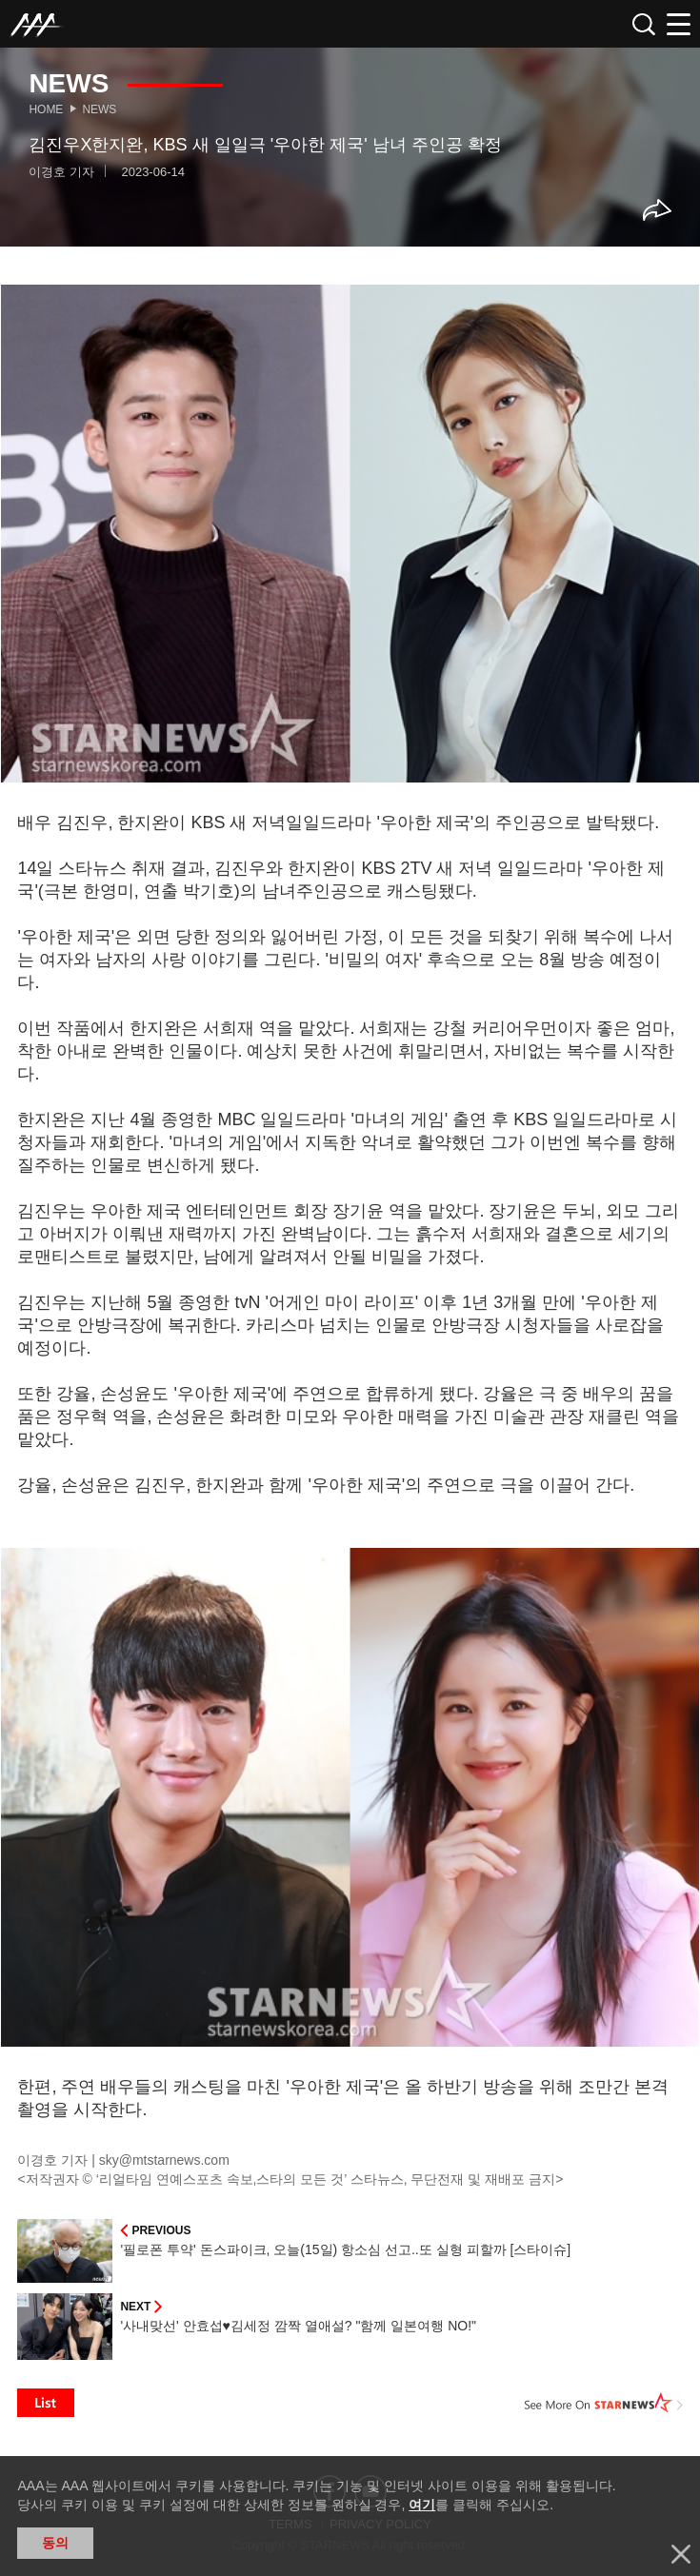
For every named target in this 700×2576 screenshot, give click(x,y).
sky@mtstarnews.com (164, 2160)
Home (46, 109)
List (45, 2402)
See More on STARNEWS (604, 2402)
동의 (55, 2542)
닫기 (680, 2554)
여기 (422, 2504)
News (99, 109)
